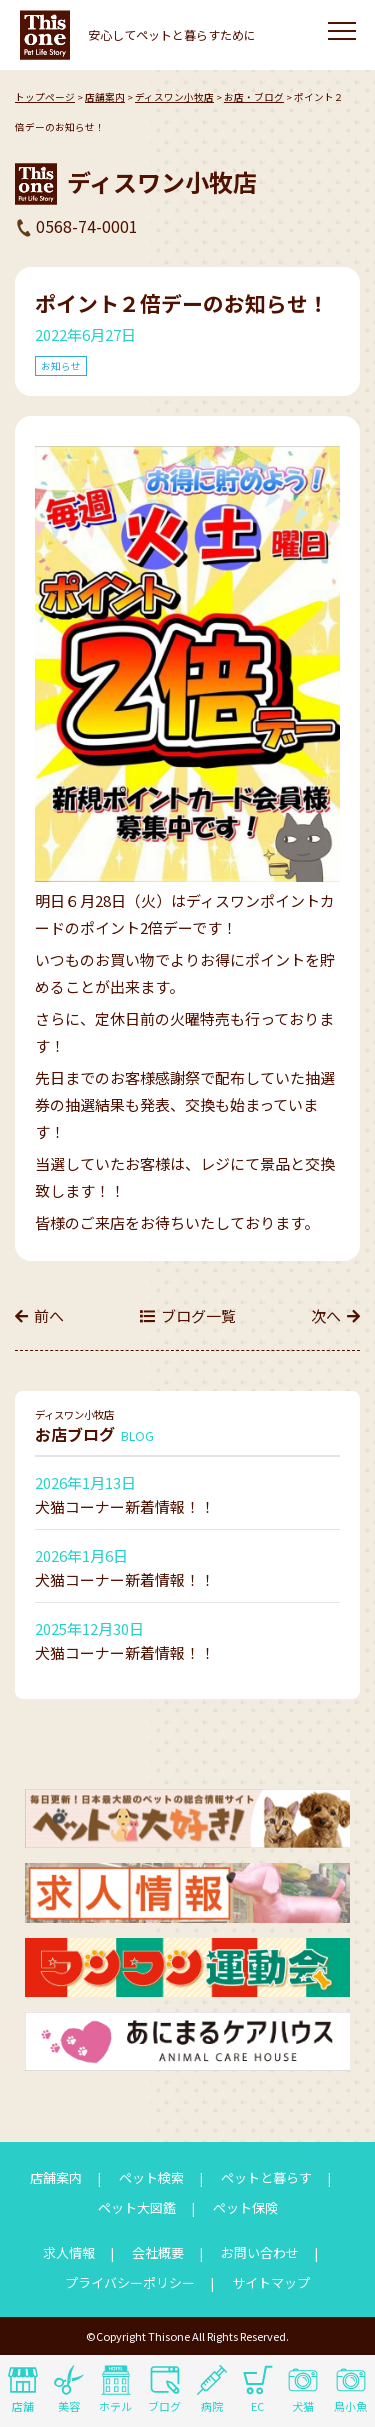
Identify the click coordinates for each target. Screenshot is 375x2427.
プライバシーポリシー (130, 2282)
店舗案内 (105, 97)
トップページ (45, 97)
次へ (326, 1315)
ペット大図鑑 (137, 2207)
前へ (49, 1315)
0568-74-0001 (87, 226)
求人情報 (69, 2252)
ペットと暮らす (266, 2177)
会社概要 (158, 2252)
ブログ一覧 (198, 1315)
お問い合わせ (260, 2252)
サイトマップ (271, 2282)
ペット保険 (245, 2207)
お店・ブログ (254, 97)
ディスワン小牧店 (174, 97)
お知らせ (61, 366)
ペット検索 (151, 2177)
